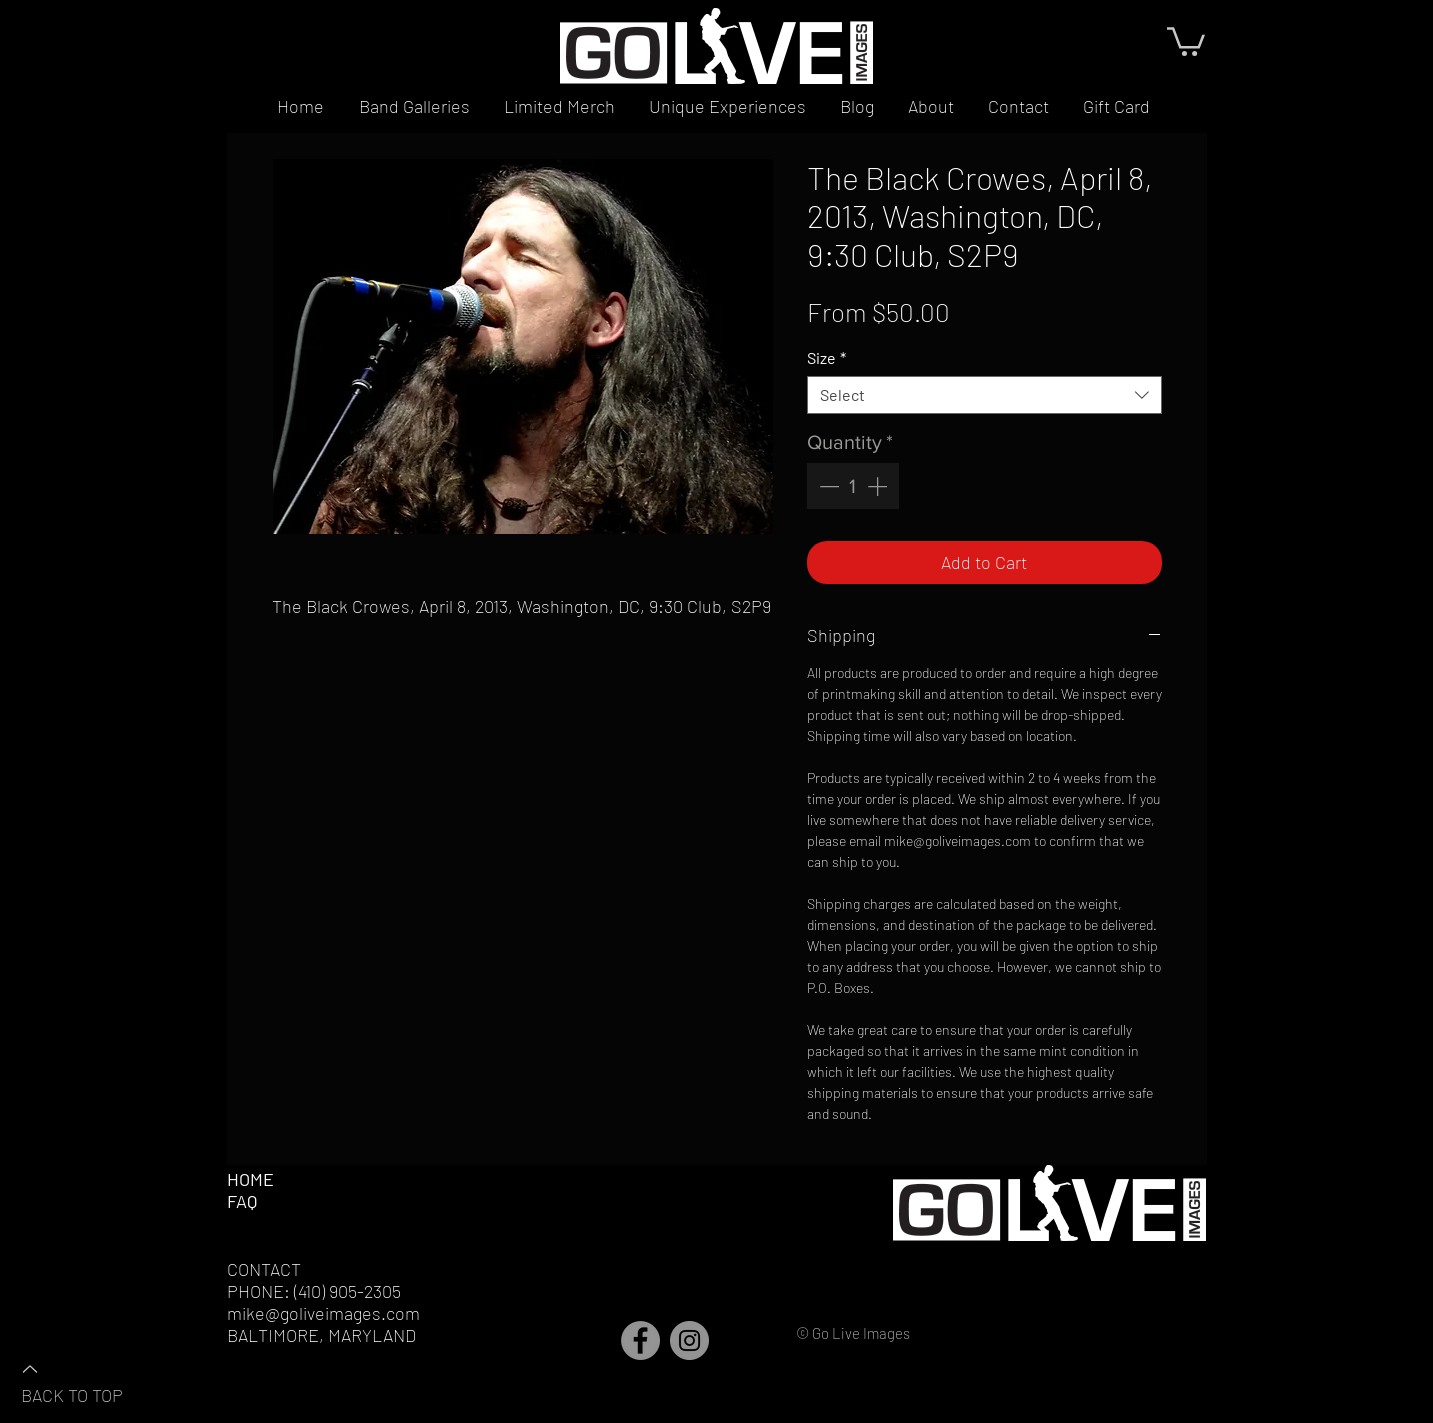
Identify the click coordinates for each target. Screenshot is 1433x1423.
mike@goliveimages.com (323, 1313)
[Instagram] (689, 1340)
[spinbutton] (853, 486)
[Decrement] (827, 486)
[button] (1186, 40)
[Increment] (879, 486)
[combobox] (984, 395)
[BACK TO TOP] (91, 1381)
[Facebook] (640, 1340)
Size (826, 357)
